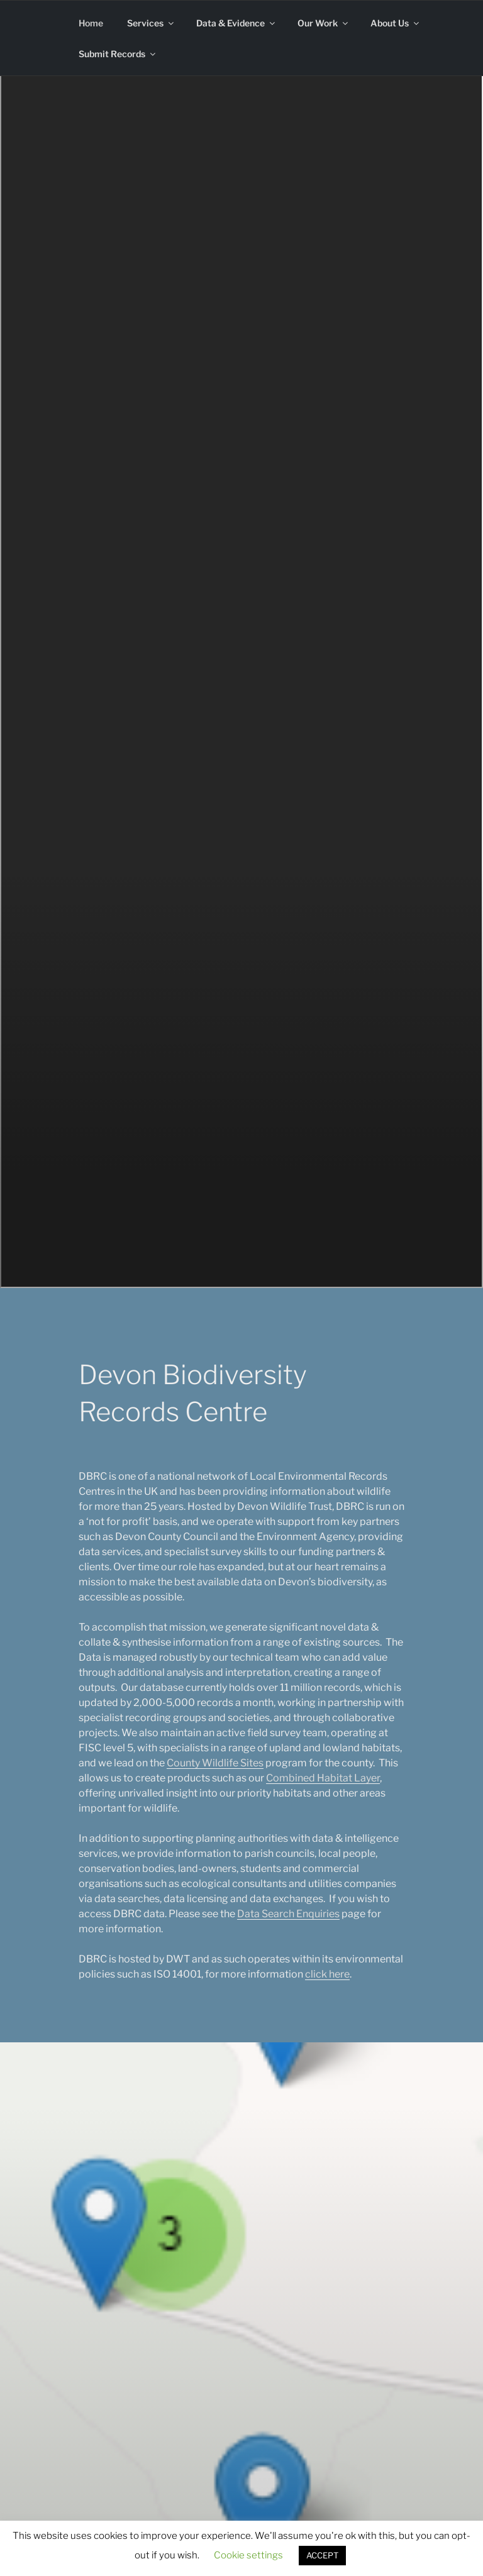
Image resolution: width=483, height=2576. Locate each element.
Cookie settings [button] (248, 2555)
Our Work (323, 23)
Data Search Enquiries (288, 1914)
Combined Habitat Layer (323, 1778)
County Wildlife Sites (215, 1763)
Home (91, 23)
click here (327, 1974)
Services (151, 23)
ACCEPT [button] (322, 2555)
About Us (395, 23)
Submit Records (118, 53)
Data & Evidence (236, 23)
